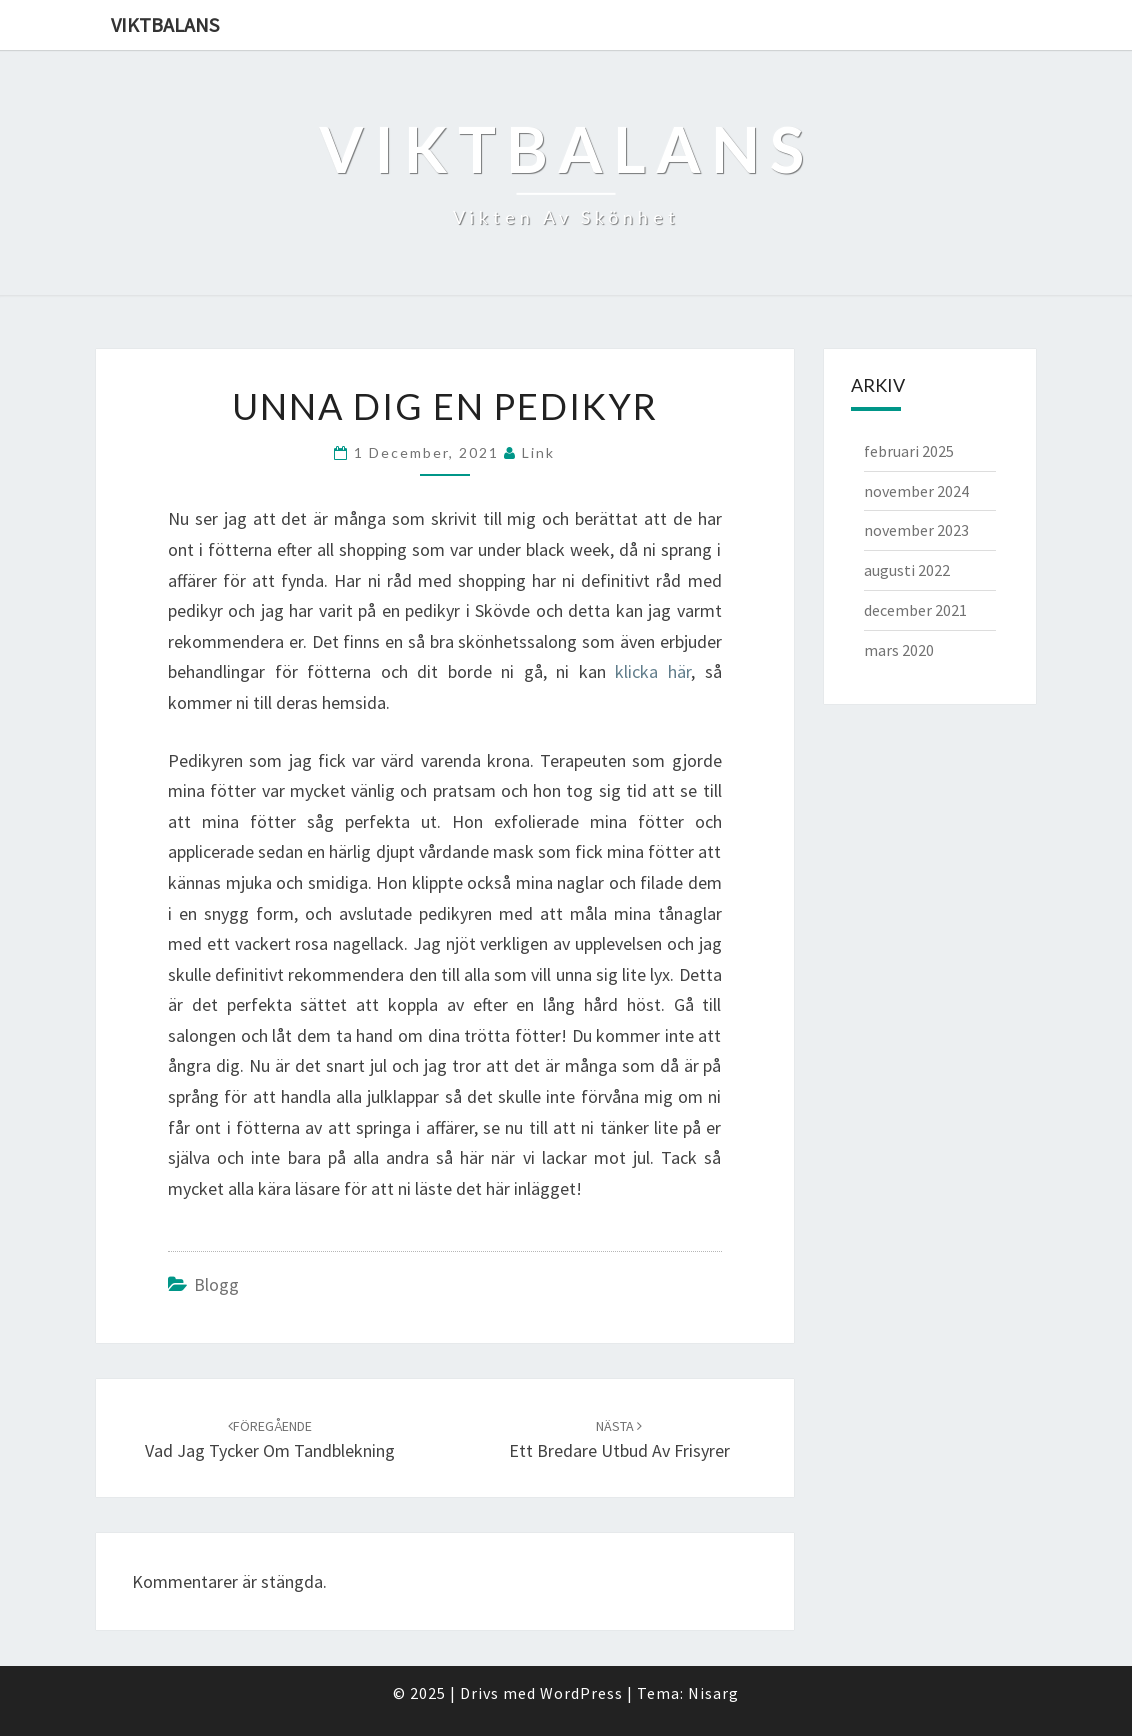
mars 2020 (899, 650)
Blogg (216, 1284)
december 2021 (915, 610)
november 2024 (916, 491)
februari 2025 (909, 451)
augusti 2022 (907, 570)
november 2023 (916, 530)
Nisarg (713, 1693)
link (538, 452)
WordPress (581, 1693)
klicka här (653, 671)
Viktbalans (165, 24)
